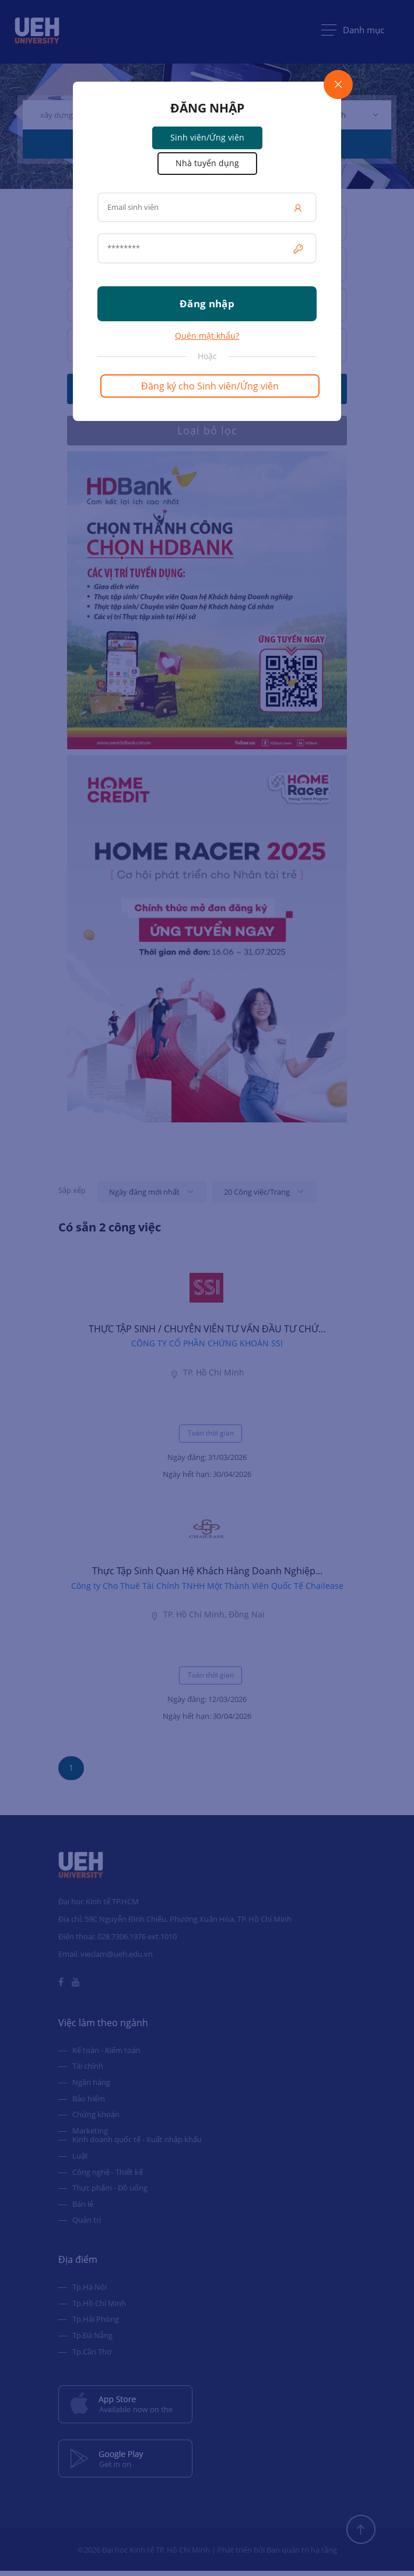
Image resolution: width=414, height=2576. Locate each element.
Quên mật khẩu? (207, 335)
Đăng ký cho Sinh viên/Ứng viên (210, 386)
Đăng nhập (207, 303)
